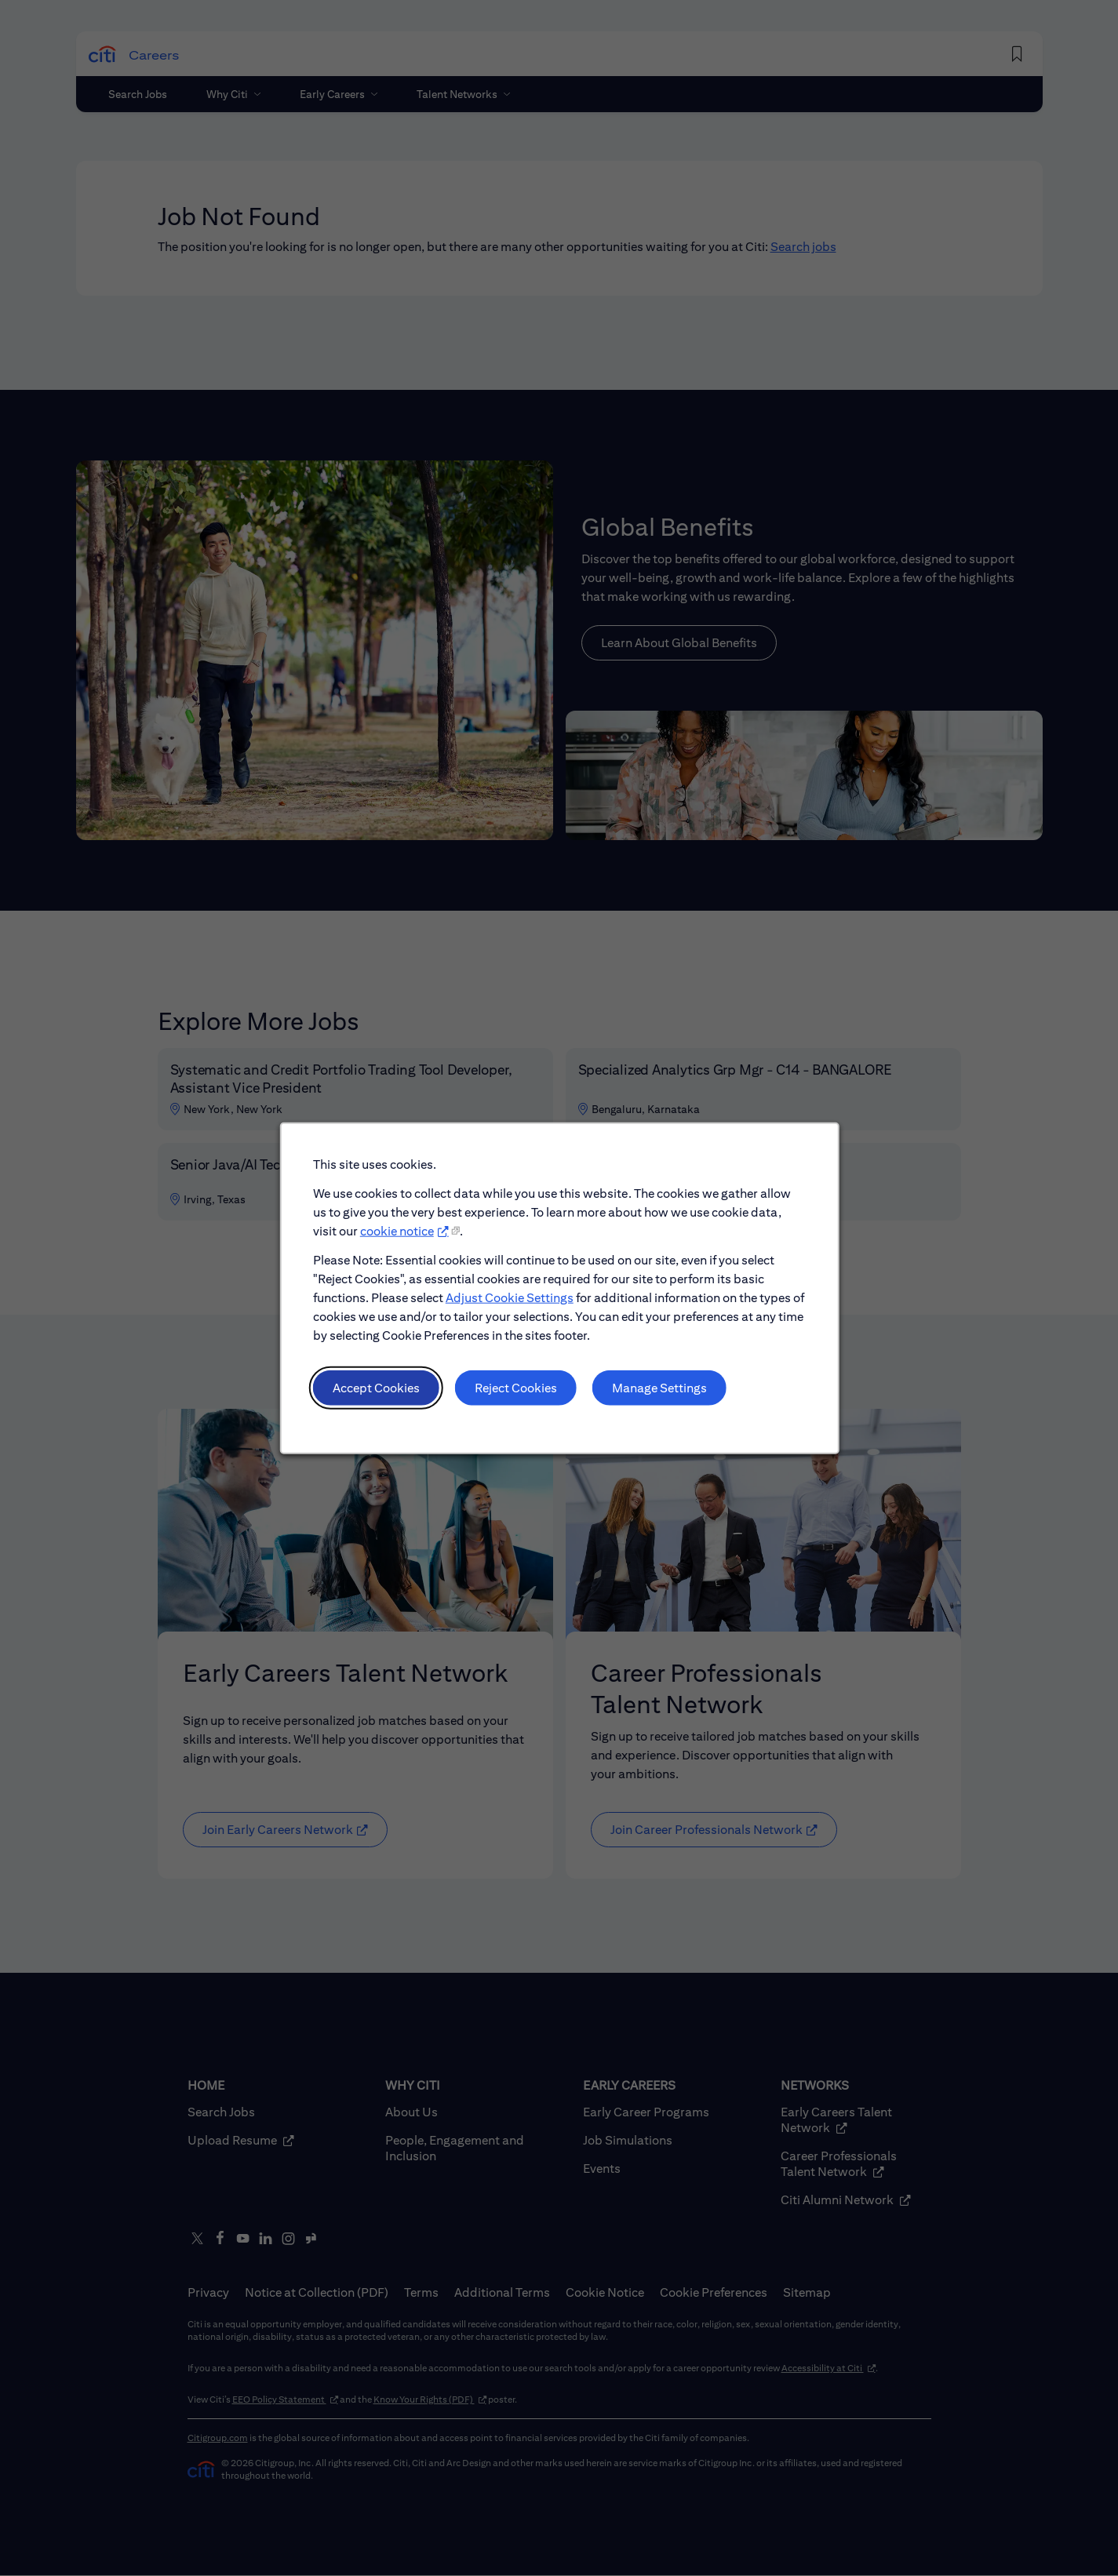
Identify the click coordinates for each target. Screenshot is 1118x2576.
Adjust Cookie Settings (509, 1297)
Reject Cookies (515, 1387)
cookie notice (396, 1231)
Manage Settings (658, 1387)
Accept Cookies (375, 1387)
